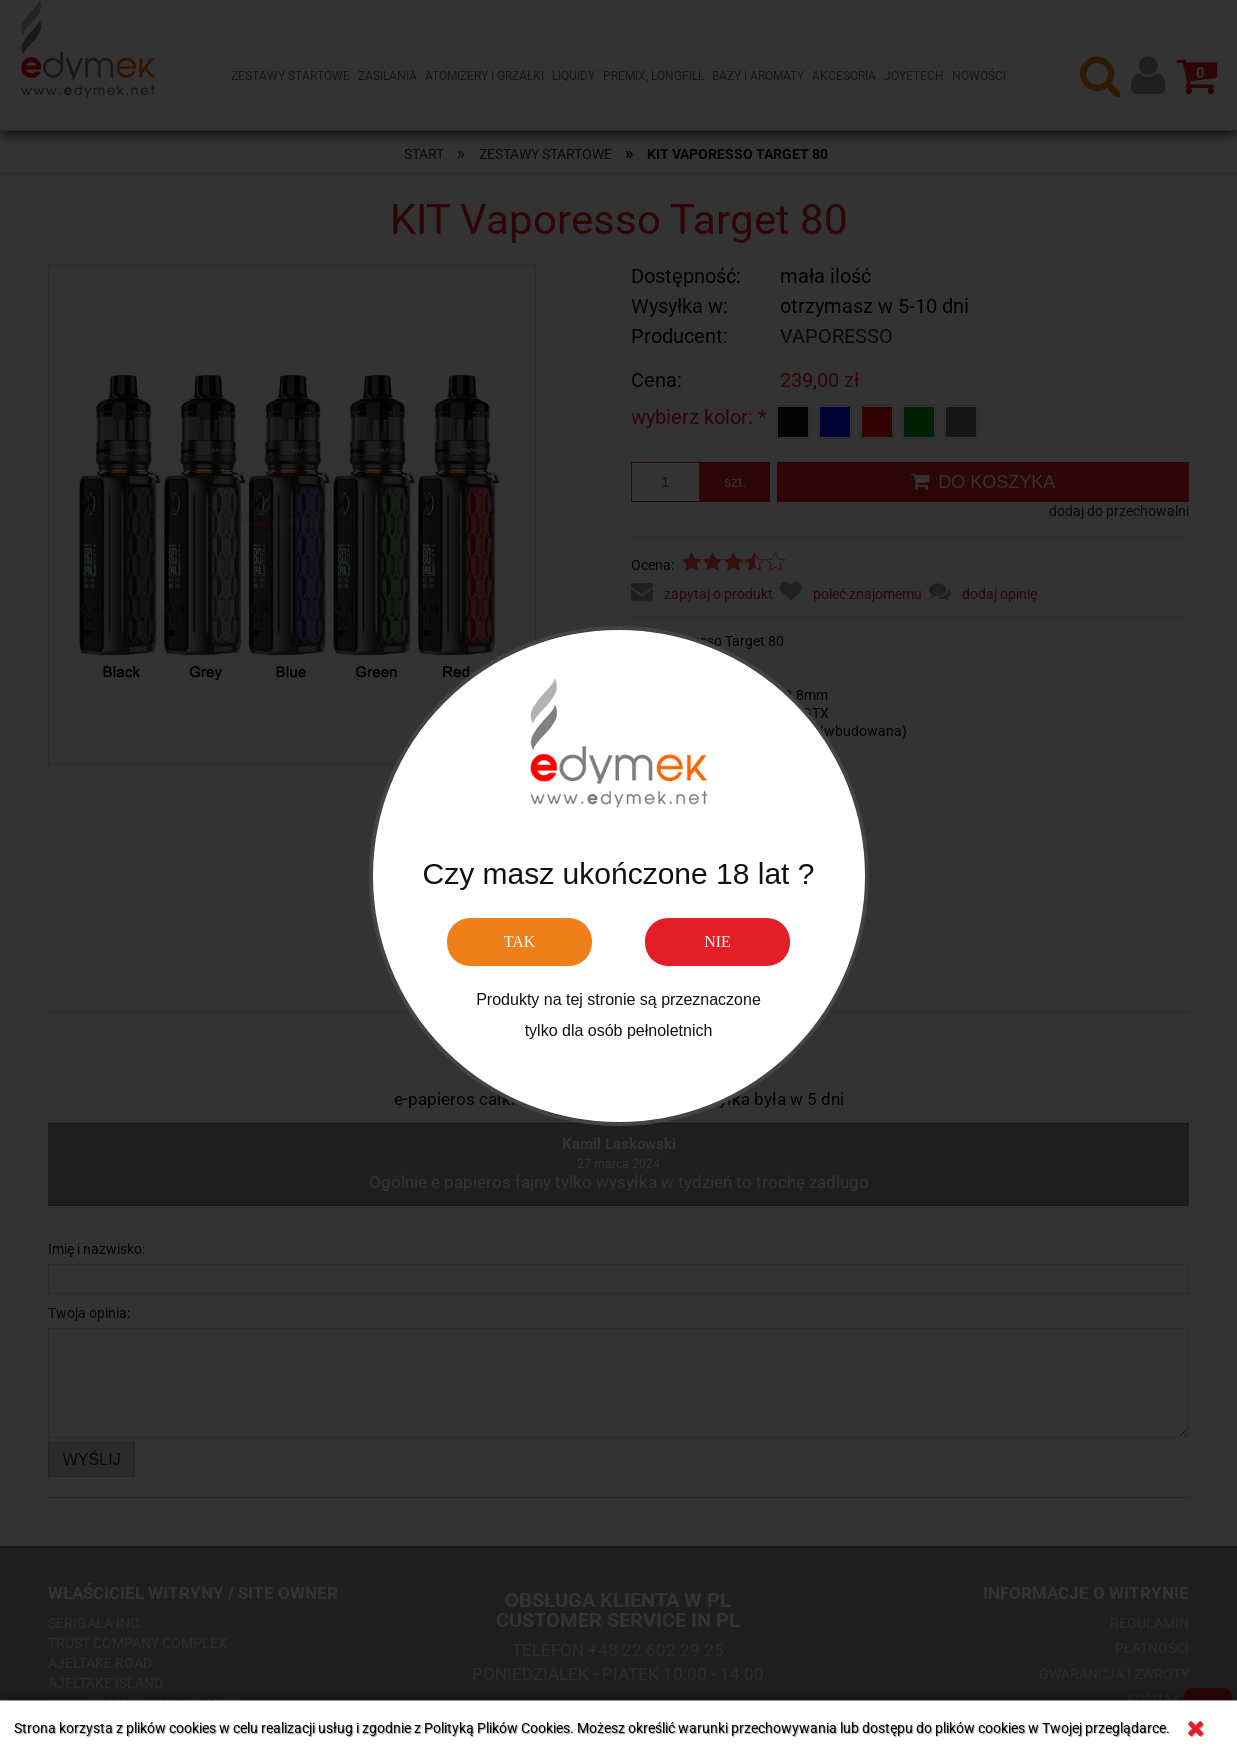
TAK (520, 941)
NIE (717, 941)
